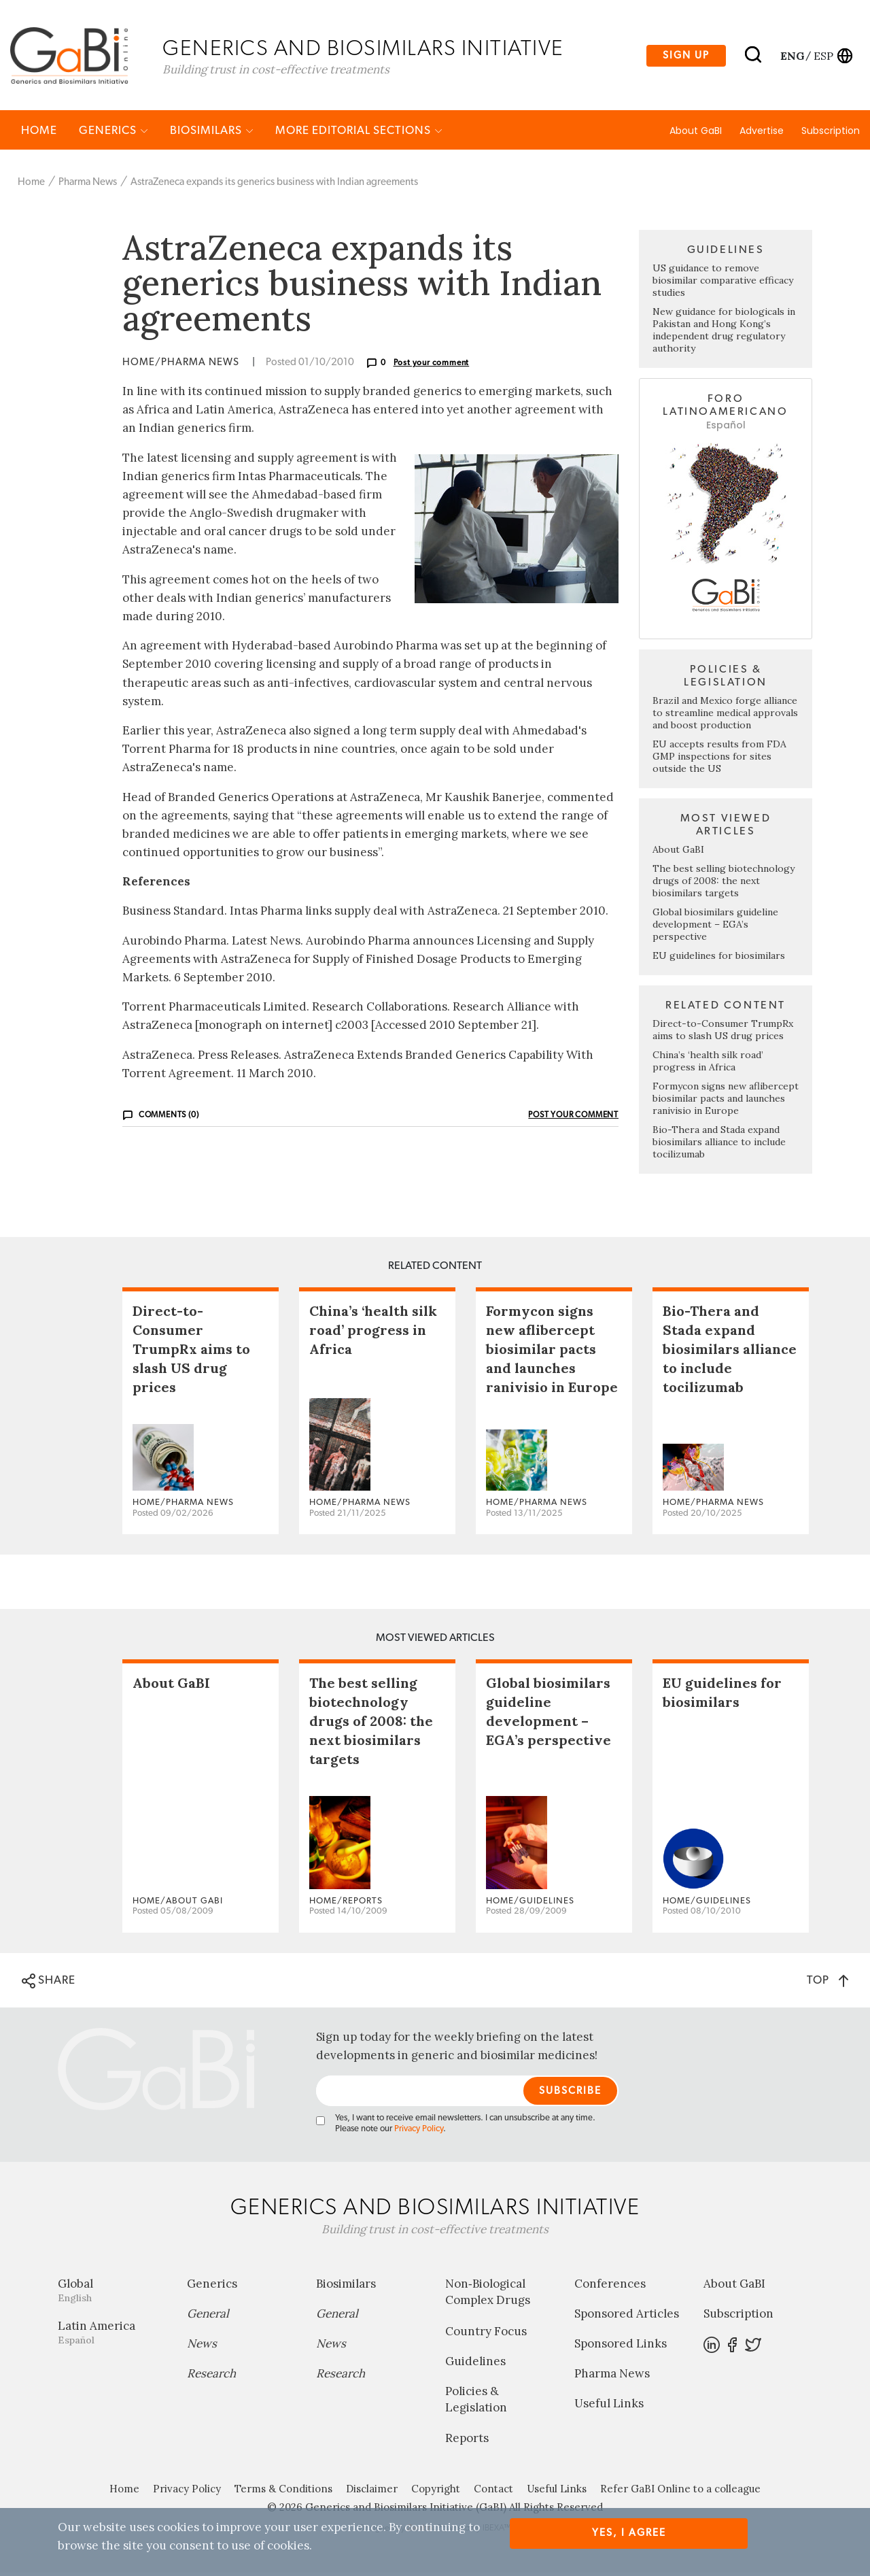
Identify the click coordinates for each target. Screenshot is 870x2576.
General (208, 2316)
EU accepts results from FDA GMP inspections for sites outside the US (719, 759)
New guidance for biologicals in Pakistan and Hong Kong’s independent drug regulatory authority (723, 333)
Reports (467, 2441)
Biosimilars (212, 133)
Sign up (686, 57)
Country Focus (486, 2334)
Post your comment (432, 366)
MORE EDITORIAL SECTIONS (358, 133)
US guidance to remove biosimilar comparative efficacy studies (722, 283)
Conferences (610, 2287)
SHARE (48, 1984)
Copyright (435, 2492)
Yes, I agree (629, 2533)
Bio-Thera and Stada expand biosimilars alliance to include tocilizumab (719, 1145)
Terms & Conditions (283, 2492)
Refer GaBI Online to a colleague (680, 2492)
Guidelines (475, 2364)
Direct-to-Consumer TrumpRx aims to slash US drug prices (722, 1033)
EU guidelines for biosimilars (718, 959)
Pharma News (87, 185)
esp (823, 56)
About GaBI (695, 134)
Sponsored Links (620, 2346)
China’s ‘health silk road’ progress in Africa (707, 1064)
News (202, 2346)
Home (39, 133)
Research (211, 2376)
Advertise (762, 134)
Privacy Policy (418, 2132)
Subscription (830, 134)
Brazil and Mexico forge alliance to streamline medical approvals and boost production (725, 716)
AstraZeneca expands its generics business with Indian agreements (274, 185)
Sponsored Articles (626, 2316)
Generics (113, 133)
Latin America (112, 2336)
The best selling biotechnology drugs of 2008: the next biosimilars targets (723, 884)
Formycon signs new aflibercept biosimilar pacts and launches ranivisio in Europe (725, 1101)
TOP (827, 1983)
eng (791, 56)
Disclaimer (372, 2492)
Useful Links (609, 2406)
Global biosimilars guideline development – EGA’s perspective (715, 927)
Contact (493, 2492)
